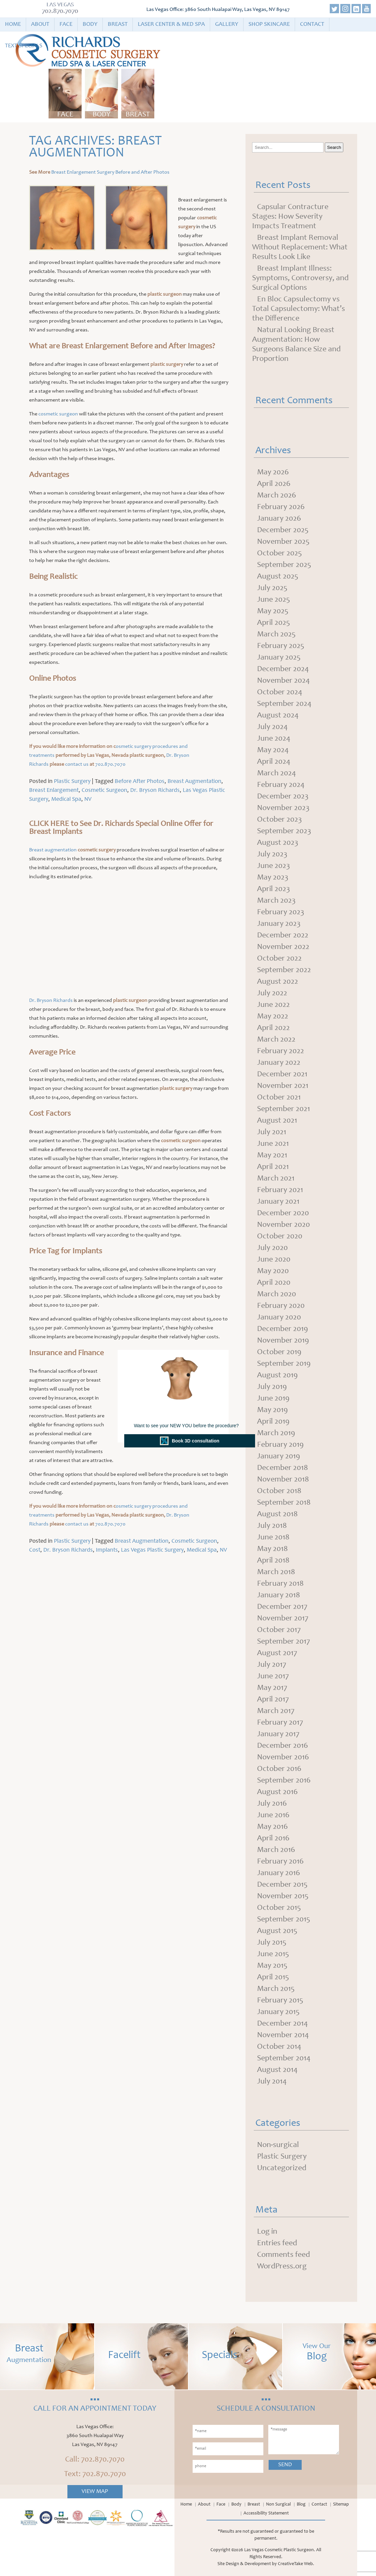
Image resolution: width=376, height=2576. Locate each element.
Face (65, 24)
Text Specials (23, 46)
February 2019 (280, 1445)
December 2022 (282, 936)
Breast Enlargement (54, 791)
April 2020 (273, 1283)
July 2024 (272, 727)
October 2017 (279, 1630)
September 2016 (284, 1781)
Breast (118, 24)
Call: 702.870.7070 (95, 2460)
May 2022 (272, 1017)
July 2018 (272, 1526)
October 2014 (279, 2047)
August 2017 (277, 1653)
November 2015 (283, 1897)
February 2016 (280, 1862)
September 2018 (284, 1503)
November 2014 (283, 2035)
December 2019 (282, 1329)
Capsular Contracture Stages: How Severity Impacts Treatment (290, 217)
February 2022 (280, 1051)
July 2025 (272, 588)
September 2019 (284, 1364)
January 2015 (278, 2012)
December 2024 (283, 669)
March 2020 (276, 1295)
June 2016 (273, 1816)
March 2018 (276, 1572)
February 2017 (280, 1723)
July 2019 (272, 1387)
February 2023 (280, 913)
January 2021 (278, 1202)
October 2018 (279, 1491)
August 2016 (277, 1792)
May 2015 (272, 1966)
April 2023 (273, 889)
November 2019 (283, 1341)
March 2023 (276, 901)
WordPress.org (282, 2267)
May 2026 (273, 473)
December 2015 (282, 1885)
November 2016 (283, 1758)
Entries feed (277, 2244)
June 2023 (273, 866)
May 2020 (273, 1271)
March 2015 (276, 1989)
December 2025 (283, 531)
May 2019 (272, 1410)
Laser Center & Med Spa (171, 24)
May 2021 (272, 1156)
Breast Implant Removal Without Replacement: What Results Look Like (300, 247)
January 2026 (279, 519)
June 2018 (273, 1538)
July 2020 (272, 1248)
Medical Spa (66, 799)
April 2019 (273, 1422)
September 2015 (283, 1920)
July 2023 (272, 855)
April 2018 (273, 1561)
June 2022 (273, 1005)
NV (88, 799)
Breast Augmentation (194, 782)
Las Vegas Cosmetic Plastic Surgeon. (279, 2550)
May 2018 (272, 1549)
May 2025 (272, 612)
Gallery (226, 24)
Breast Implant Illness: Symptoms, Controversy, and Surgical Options (300, 278)
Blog (301, 2504)
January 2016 (278, 1873)
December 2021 (282, 1075)
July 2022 (272, 994)
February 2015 (280, 2001)
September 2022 (284, 970)
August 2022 (277, 982)
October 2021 (279, 1098)
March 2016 (276, 1850)
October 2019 (279, 1352)
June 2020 (273, 1260)
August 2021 (277, 1121)
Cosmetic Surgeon (104, 791)
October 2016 (279, 1769)
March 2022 (276, 1040)
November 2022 (283, 947)
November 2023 (283, 808)
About (40, 24)
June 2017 (273, 1677)
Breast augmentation (53, 850)
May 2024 (273, 750)
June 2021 (273, 1144)
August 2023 (277, 843)
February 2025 (280, 646)
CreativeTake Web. (296, 2564)
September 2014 (284, 2059)
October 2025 (279, 554)
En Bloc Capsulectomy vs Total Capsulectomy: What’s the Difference (298, 309)
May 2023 (272, 878)
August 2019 (277, 1376)
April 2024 (273, 762)
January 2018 (278, 1596)
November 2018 (283, 1480)
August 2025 (277, 577)
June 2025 (273, 600)
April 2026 (273, 484)
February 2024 (281, 785)
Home (13, 24)
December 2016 (282, 1746)
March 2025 (276, 635)
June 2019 (273, 1399)
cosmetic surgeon (58, 414)
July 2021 (271, 1133)
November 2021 (282, 1086)
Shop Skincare (269, 24)
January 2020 (279, 1318)
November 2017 (282, 1619)
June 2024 (273, 739)
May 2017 (272, 1688)
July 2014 (272, 2082)
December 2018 (282, 1468)
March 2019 (276, 1434)
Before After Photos (140, 782)
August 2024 (278, 716)
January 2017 (278, 1735)
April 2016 (273, 1839)
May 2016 (272, 1827)
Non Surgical (278, 2504)
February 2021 (280, 1190)
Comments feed (283, 2255)
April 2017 (273, 1700)
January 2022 (278, 1063)
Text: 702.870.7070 (95, 2474)
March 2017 (275, 1711)
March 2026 (276, 496)
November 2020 (283, 1225)
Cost (34, 1550)
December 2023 (283, 797)
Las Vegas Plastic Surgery (152, 1550)
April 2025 (273, 623)
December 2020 (283, 1214)
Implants (107, 1550)
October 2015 (279, 1908)
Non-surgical (278, 2145)
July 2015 (271, 1943)
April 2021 (273, 1167)
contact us (77, 764)
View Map (95, 2492)
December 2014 (282, 2024)
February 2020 (281, 1306)
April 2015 (273, 1978)
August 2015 (277, 1931)
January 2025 (279, 658)
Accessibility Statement (266, 2513)
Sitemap (341, 2504)
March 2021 (275, 1179)
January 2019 (278, 1457)
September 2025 (284, 565)
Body (90, 24)
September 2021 (283, 1109)
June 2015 (273, 1954)
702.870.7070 (60, 11)
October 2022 (279, 959)
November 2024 (283, 681)
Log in (267, 2232)
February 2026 (281, 507)
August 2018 (277, 1515)
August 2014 (277, 2070)
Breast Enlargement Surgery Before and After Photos (110, 172)
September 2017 (283, 1642)
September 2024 (284, 704)
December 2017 (282, 1607)
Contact (312, 24)
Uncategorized (281, 2168)
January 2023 (279, 924)
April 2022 (273, 1028)
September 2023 (284, 832)
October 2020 (279, 1237)
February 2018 (280, 1584)
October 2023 (279, 820)
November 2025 (283, 542)
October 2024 (279, 693)
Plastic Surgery (72, 782)
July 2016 (272, 1804)
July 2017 (271, 1665)
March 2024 (276, 774)
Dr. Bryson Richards (155, 791)
